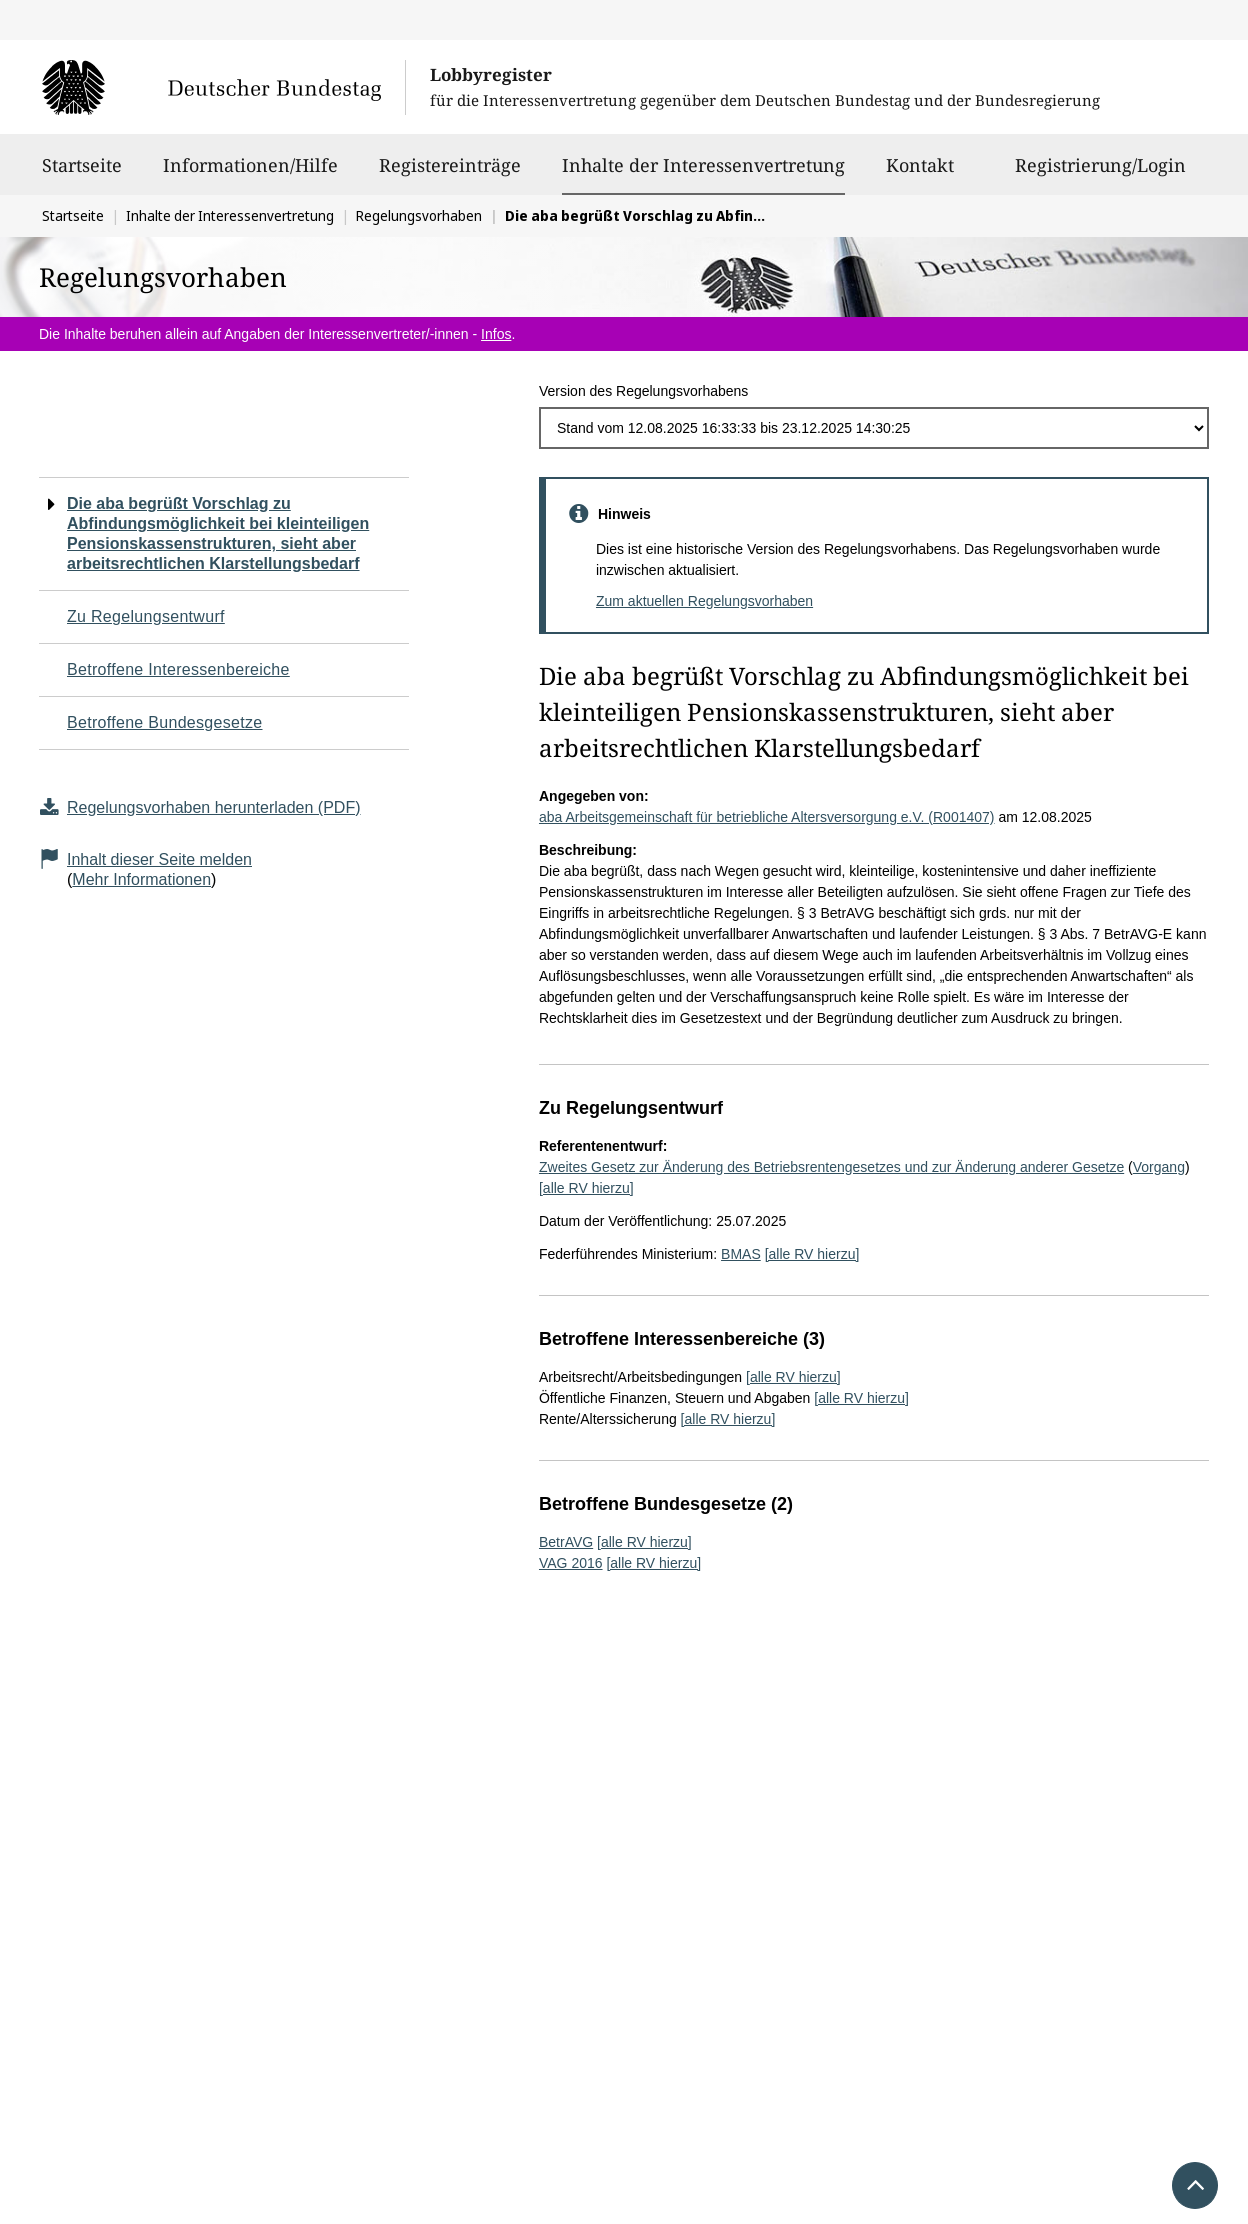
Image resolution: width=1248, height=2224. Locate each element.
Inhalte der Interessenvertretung (703, 165)
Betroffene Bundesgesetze (165, 722)
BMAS (741, 1254)
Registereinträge (450, 174)
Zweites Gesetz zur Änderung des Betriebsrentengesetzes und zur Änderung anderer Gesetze (831, 1167)
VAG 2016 (571, 1563)
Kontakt (920, 174)
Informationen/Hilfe (250, 174)
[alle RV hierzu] (586, 1188)
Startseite (82, 174)
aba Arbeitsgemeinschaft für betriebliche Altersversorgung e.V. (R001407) (767, 817)
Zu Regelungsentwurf (146, 616)
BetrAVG (566, 1542)
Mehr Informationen (141, 879)
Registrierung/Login (1100, 174)
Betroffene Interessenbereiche (178, 669)
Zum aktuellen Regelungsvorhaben (704, 601)
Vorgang (1159, 1167)
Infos (496, 334)
